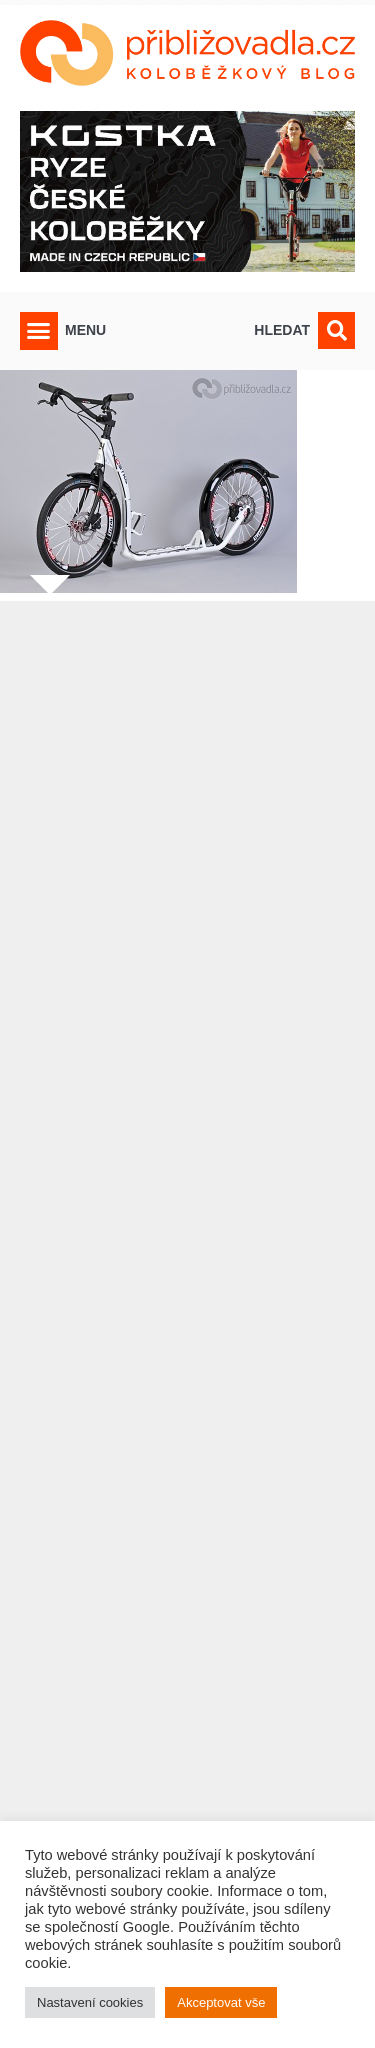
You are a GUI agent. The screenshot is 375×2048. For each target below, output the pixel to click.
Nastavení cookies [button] (90, 2002)
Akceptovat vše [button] (221, 2002)
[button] (39, 331)
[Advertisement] (187, 1285)
